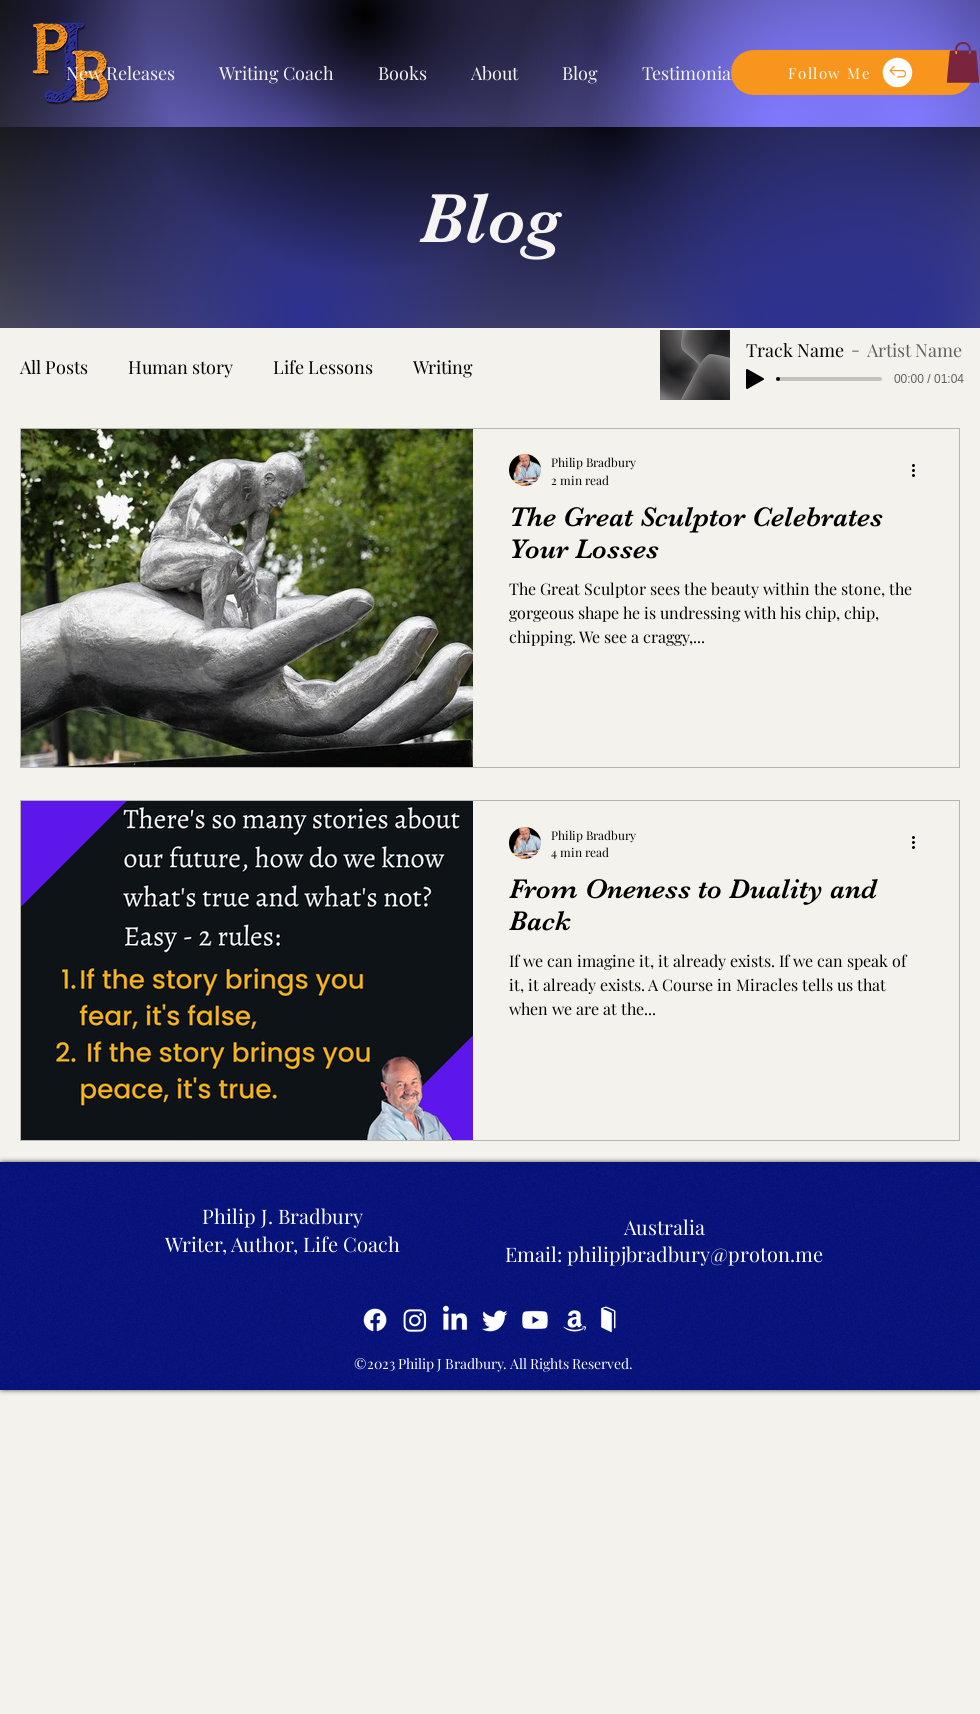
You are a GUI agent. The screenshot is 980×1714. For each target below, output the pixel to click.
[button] (852, 72)
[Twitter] (495, 1320)
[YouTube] (535, 1320)
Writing (443, 367)
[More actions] (920, 470)
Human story (180, 367)
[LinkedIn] (455, 1320)
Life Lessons (323, 367)
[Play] (755, 379)
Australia (664, 1226)
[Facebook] (375, 1320)
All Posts (54, 367)
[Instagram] (415, 1320)
